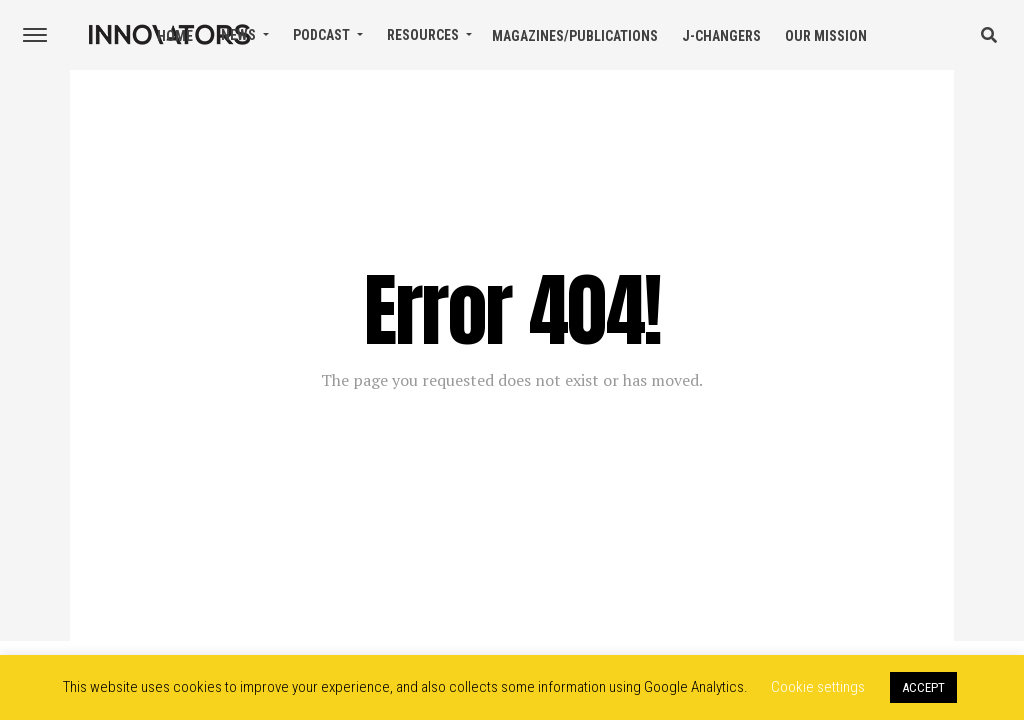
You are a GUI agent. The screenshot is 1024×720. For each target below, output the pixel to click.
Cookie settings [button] (818, 687)
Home (175, 36)
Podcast (321, 35)
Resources (423, 35)
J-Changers (721, 36)
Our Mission (826, 36)
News (238, 35)
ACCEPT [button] (923, 687)
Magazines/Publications (575, 36)
